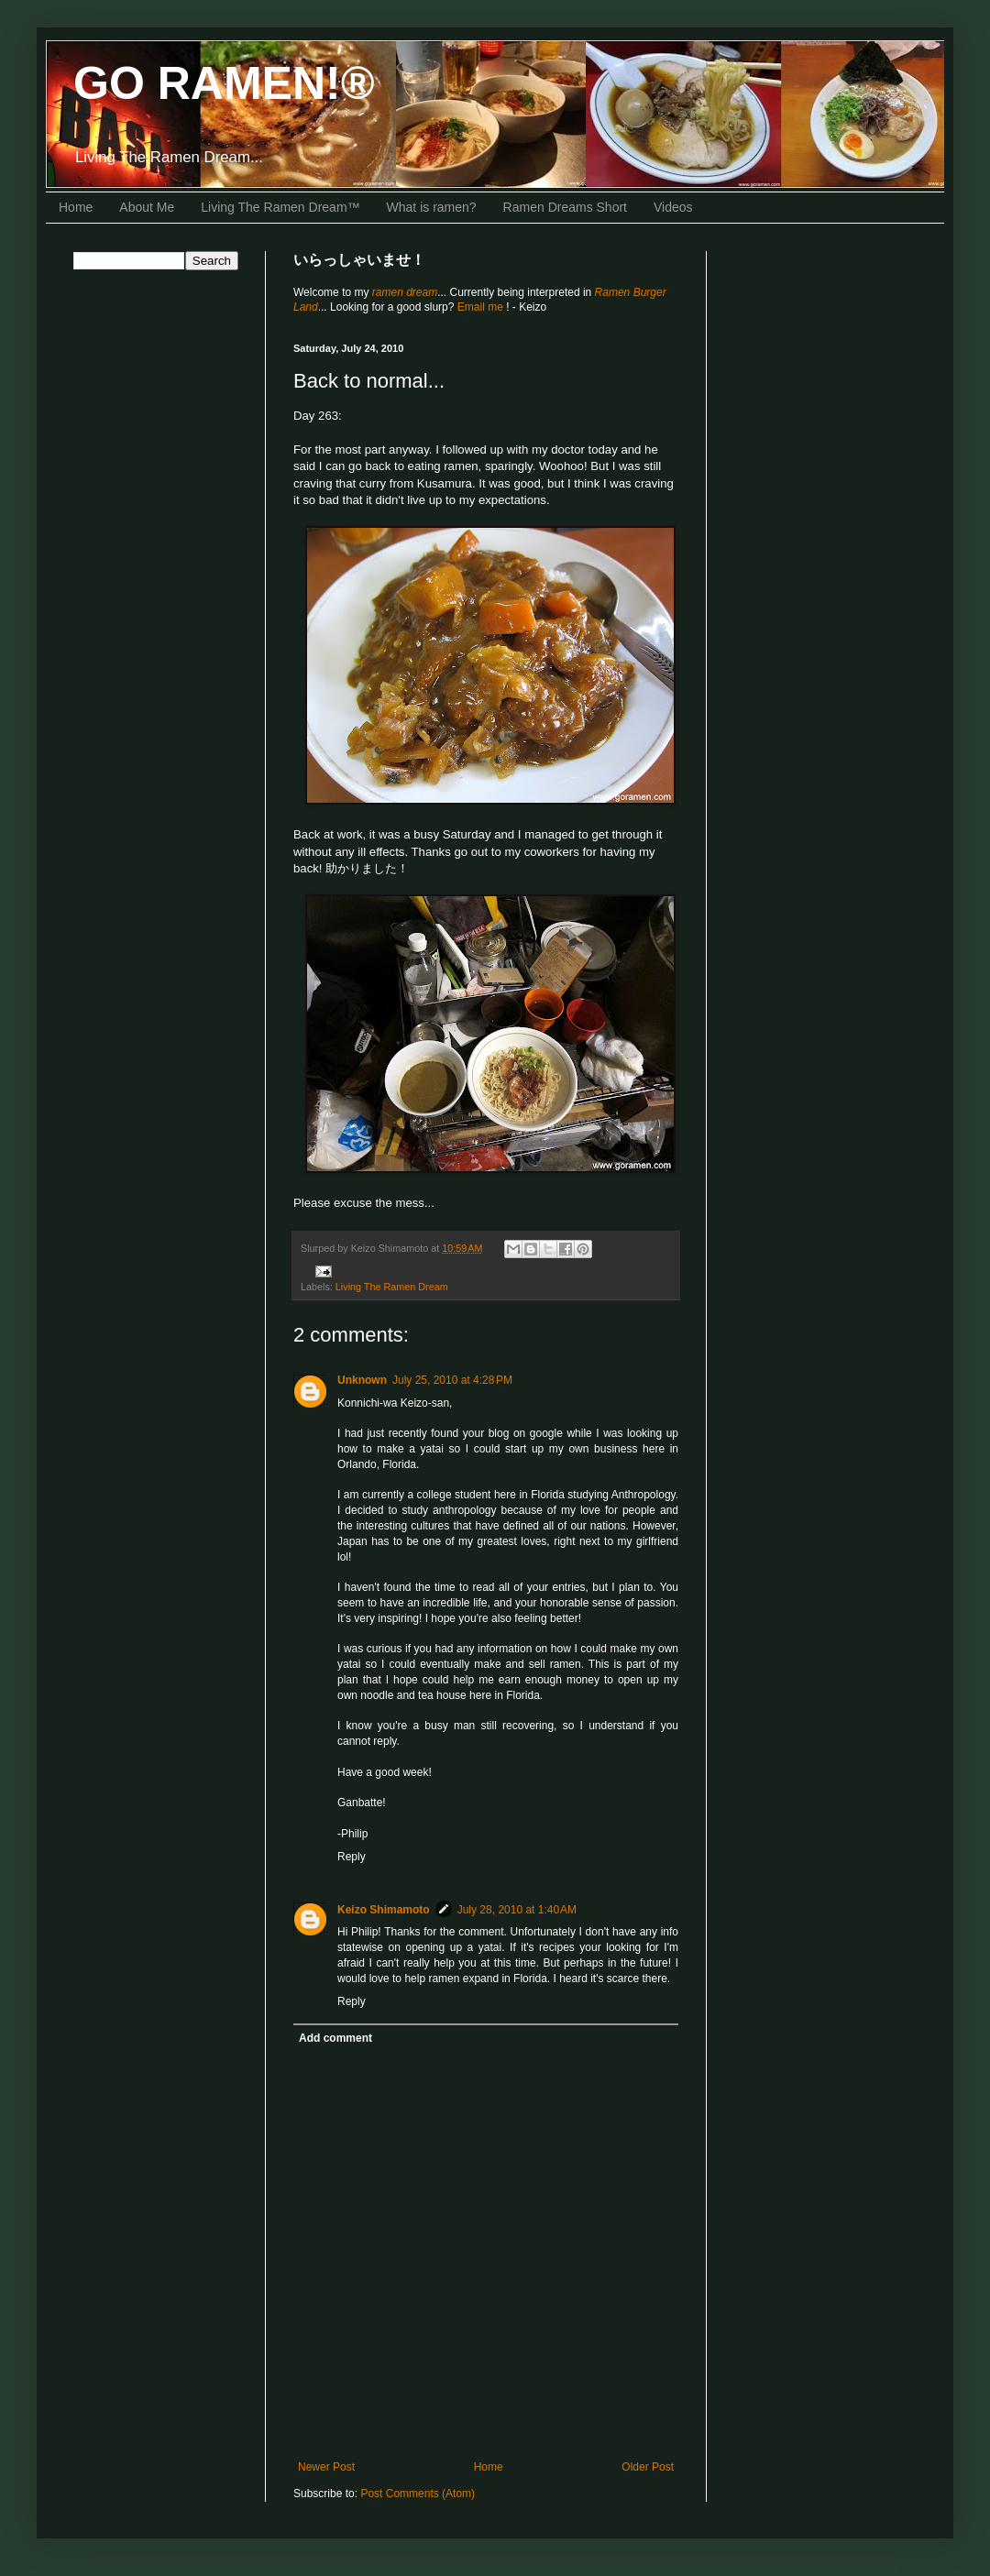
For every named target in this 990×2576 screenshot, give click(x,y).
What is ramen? (432, 207)
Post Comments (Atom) (417, 2493)
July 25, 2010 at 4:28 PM (452, 1380)
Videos (673, 207)
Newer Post (326, 2467)
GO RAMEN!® (224, 83)
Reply (351, 1856)
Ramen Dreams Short (565, 207)
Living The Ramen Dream (392, 1286)
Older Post (648, 2467)
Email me (481, 307)
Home (76, 207)
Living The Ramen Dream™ (280, 207)
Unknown (362, 1380)
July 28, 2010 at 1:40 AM (517, 1909)
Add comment (335, 2038)
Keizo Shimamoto (383, 1909)
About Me (146, 207)
